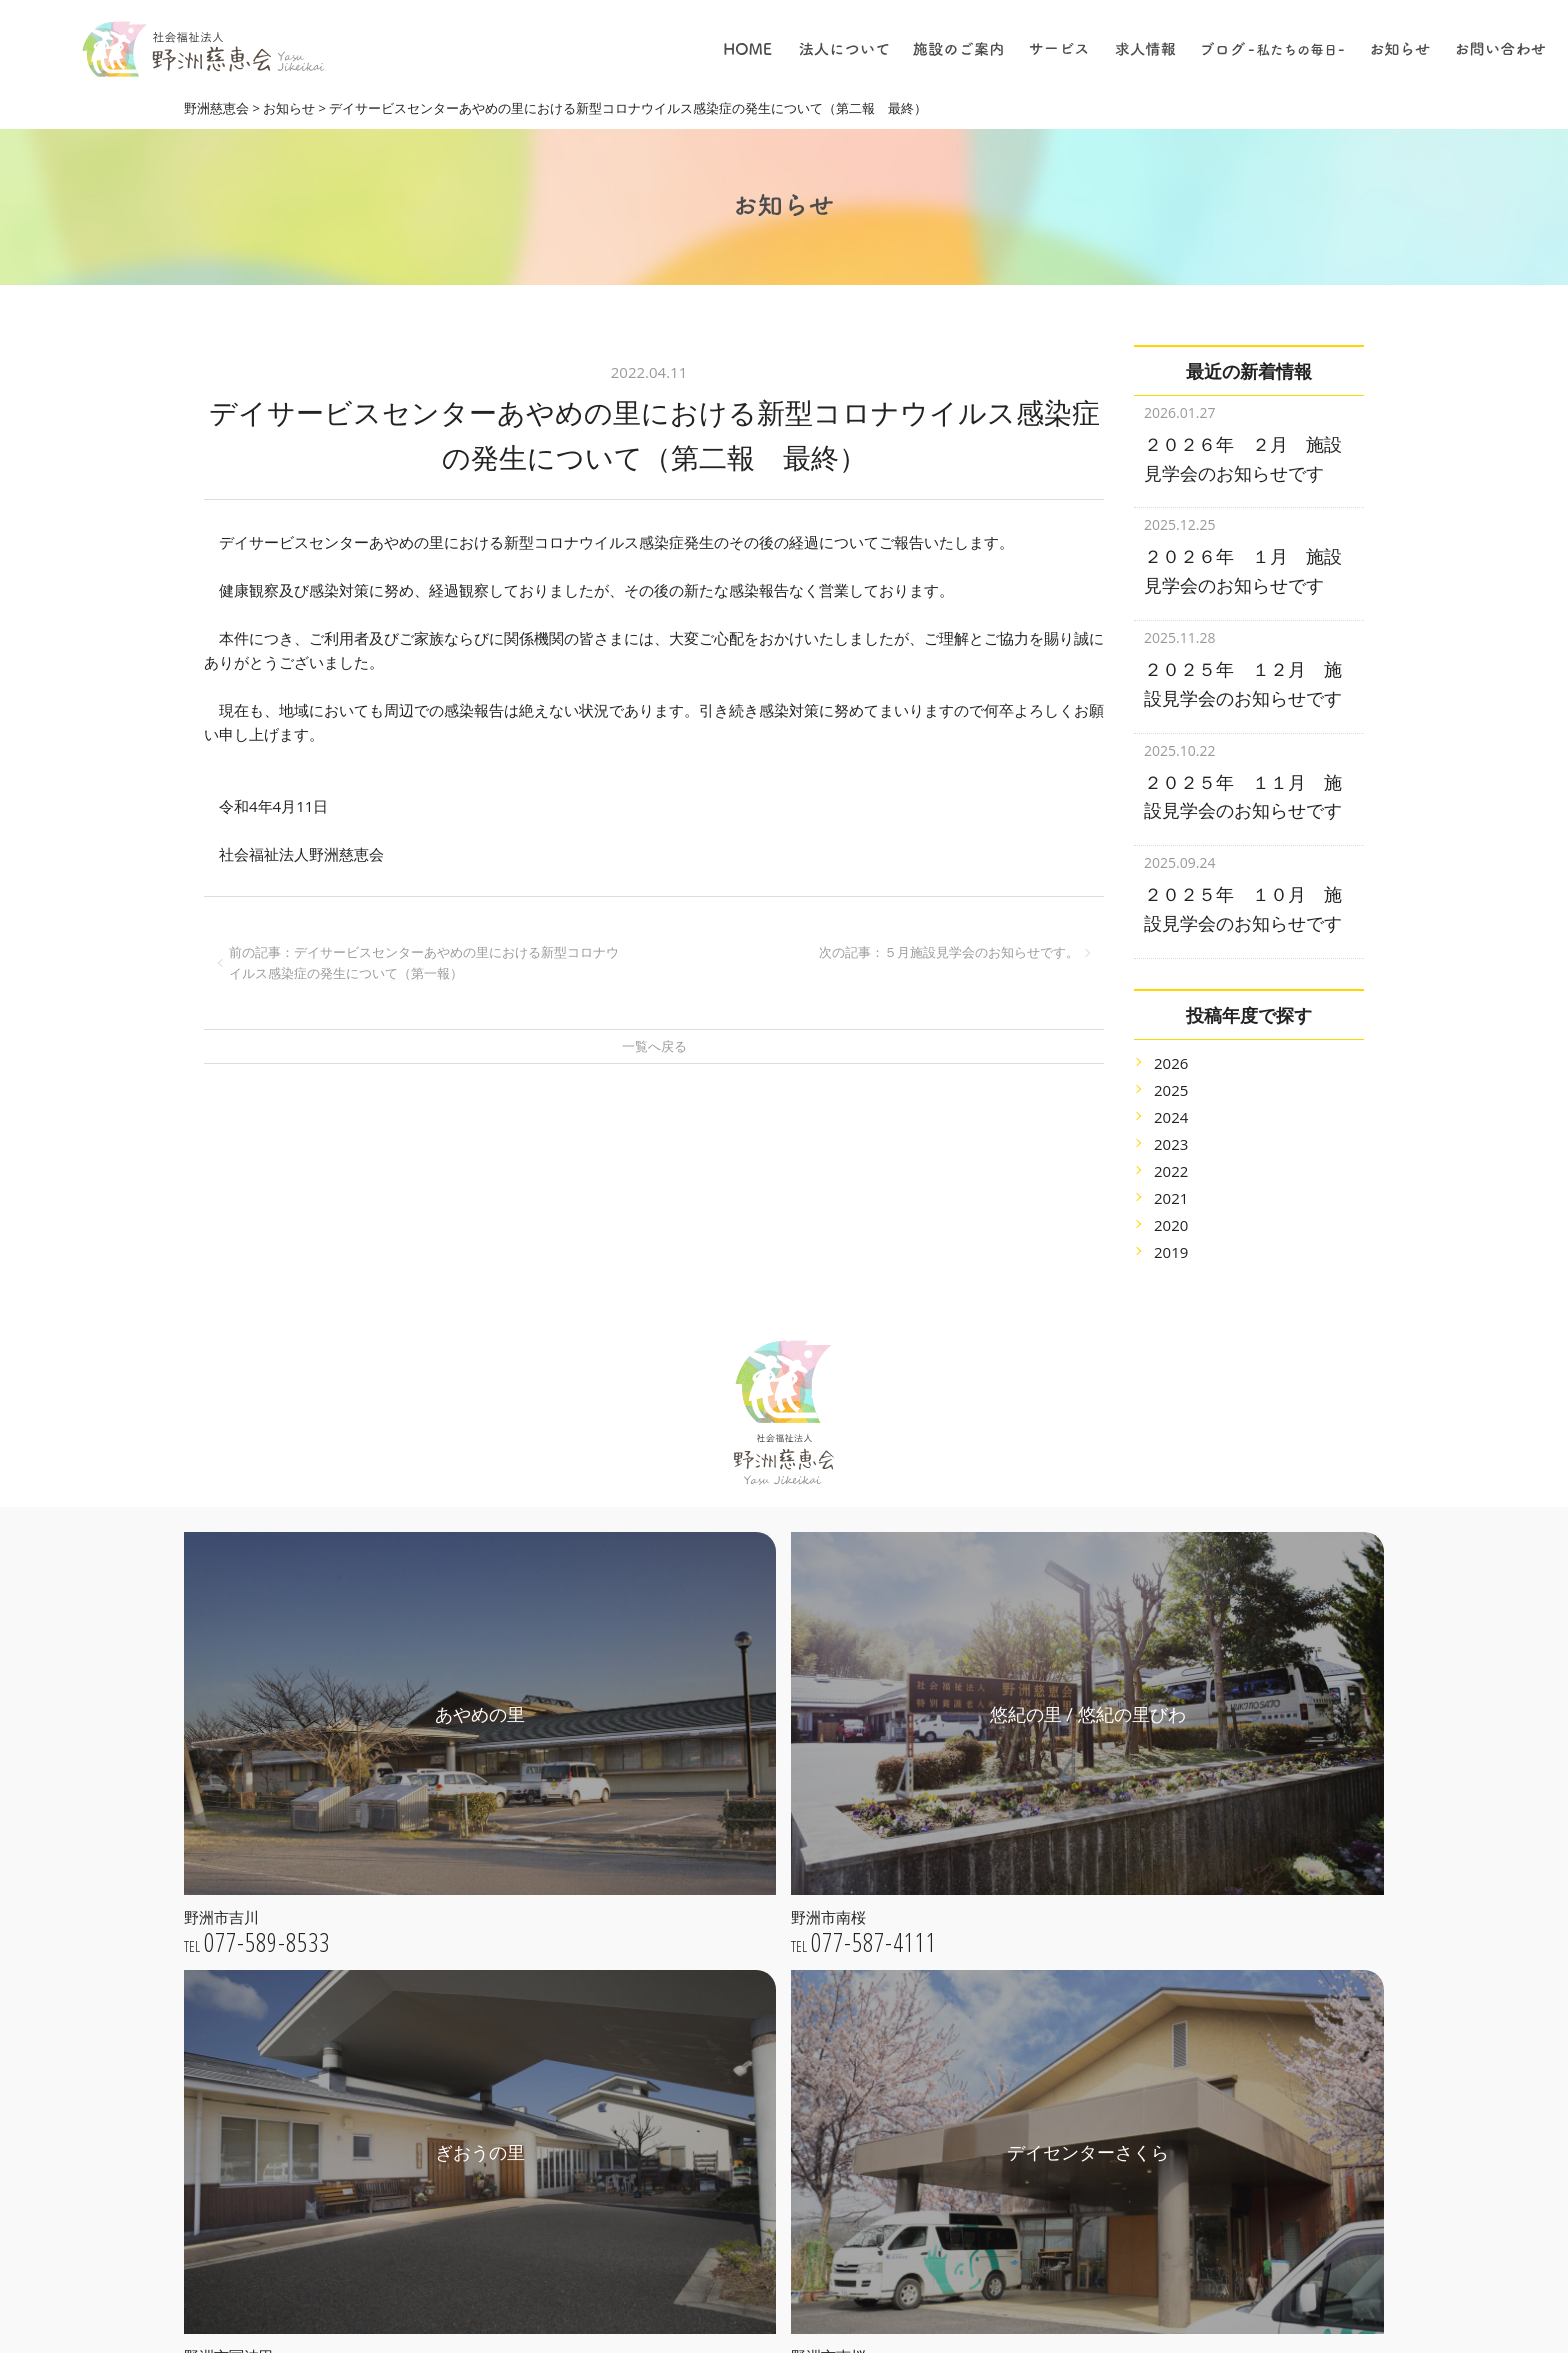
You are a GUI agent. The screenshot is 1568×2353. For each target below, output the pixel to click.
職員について (961, 2142)
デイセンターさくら (735, 2108)
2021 (1171, 1173)
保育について (961, 2114)
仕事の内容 (954, 2057)
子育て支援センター (982, 1809)
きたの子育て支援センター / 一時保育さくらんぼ (776, 2174)
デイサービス (961, 1922)
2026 (1171, 1038)
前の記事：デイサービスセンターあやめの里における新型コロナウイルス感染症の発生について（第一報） (424, 962)
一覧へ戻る (654, 1046)
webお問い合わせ (372, 2239)
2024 (1171, 1092)
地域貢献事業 (961, 1837)
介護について (961, 2086)
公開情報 (700, 1916)
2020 (1171, 1200)
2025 (1171, 1065)
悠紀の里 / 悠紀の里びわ (748, 2052)
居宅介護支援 (961, 1894)
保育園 (940, 1865)
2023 (1171, 1119)
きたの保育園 (714, 2137)
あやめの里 (707, 2024)
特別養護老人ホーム (982, 1781)
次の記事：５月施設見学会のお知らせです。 (949, 952)
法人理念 (700, 1860)
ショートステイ (968, 1950)
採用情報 (947, 2170)
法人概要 (700, 1888)
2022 (1171, 1146)
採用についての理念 (982, 2029)
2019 (1171, 1227)
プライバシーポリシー (742, 1945)
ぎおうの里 (707, 2080)
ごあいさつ (707, 1832)
